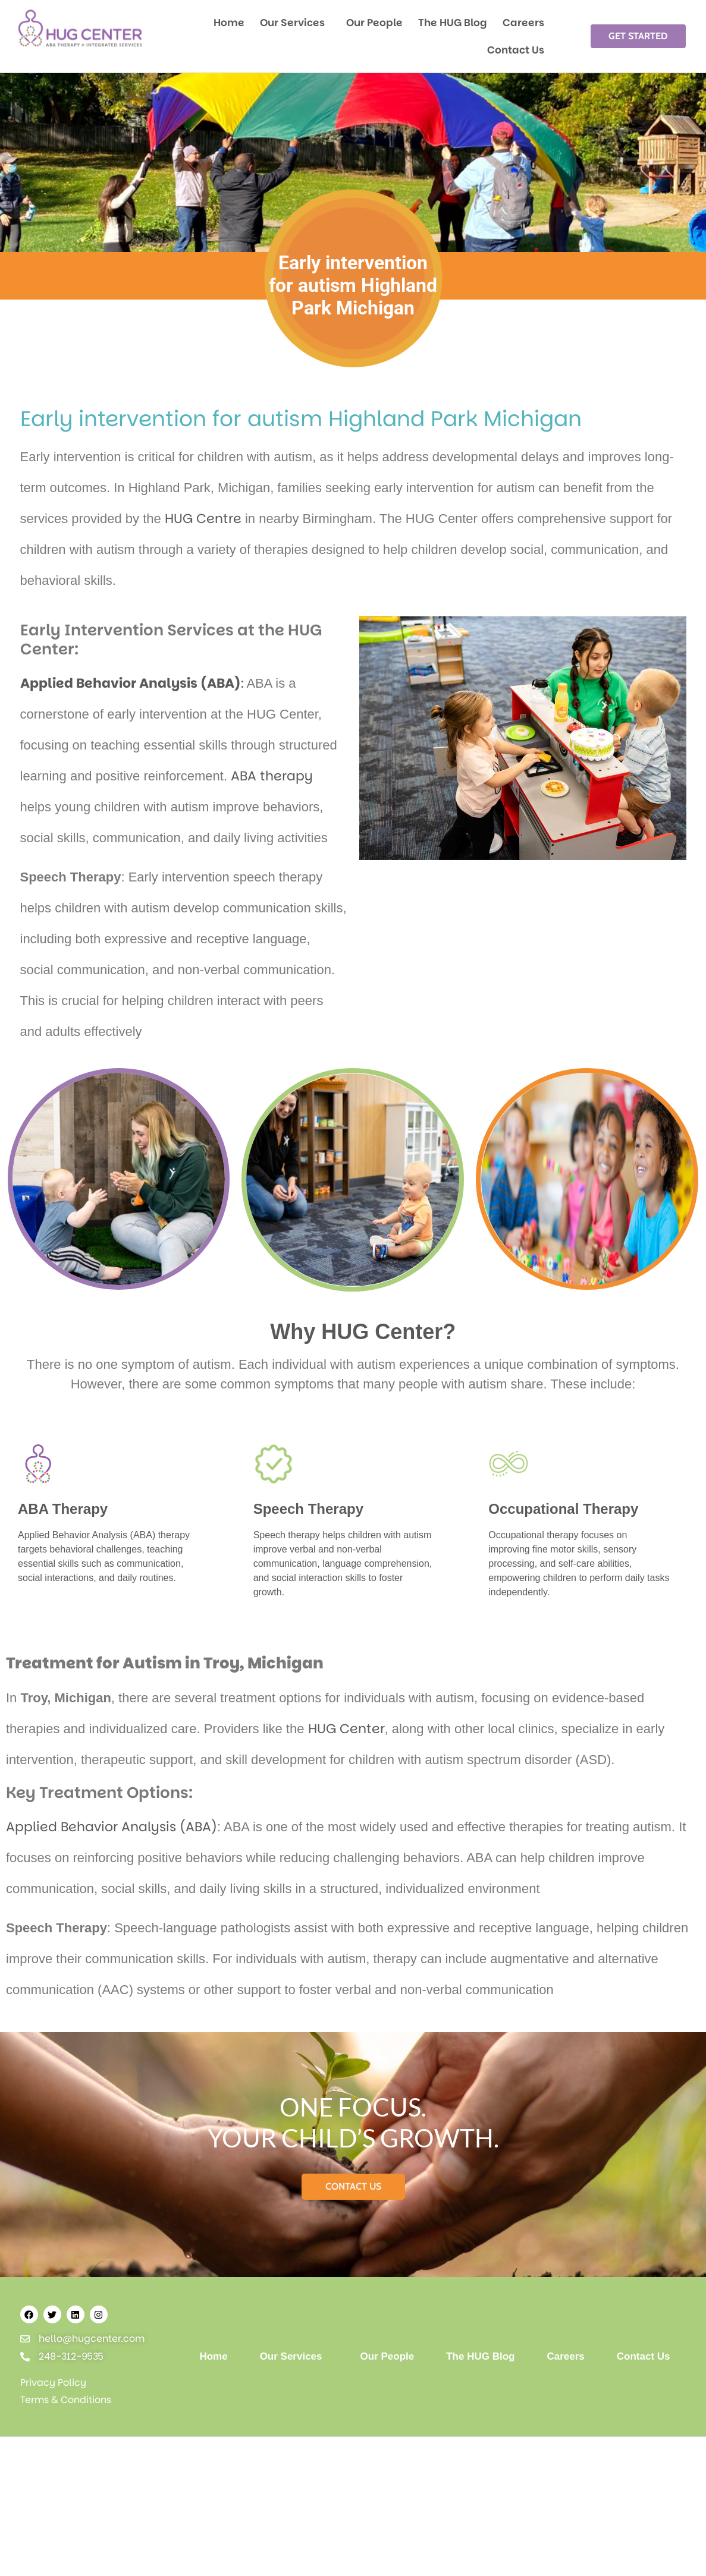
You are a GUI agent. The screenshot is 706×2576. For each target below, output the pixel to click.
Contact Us (515, 50)
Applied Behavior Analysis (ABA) (111, 1827)
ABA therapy (272, 776)
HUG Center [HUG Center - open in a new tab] (346, 1729)
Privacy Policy (53, 2382)
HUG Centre (203, 518)
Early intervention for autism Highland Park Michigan (301, 419)
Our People (374, 22)
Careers (523, 22)
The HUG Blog (452, 22)
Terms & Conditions (65, 2400)
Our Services (295, 22)
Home (229, 22)
